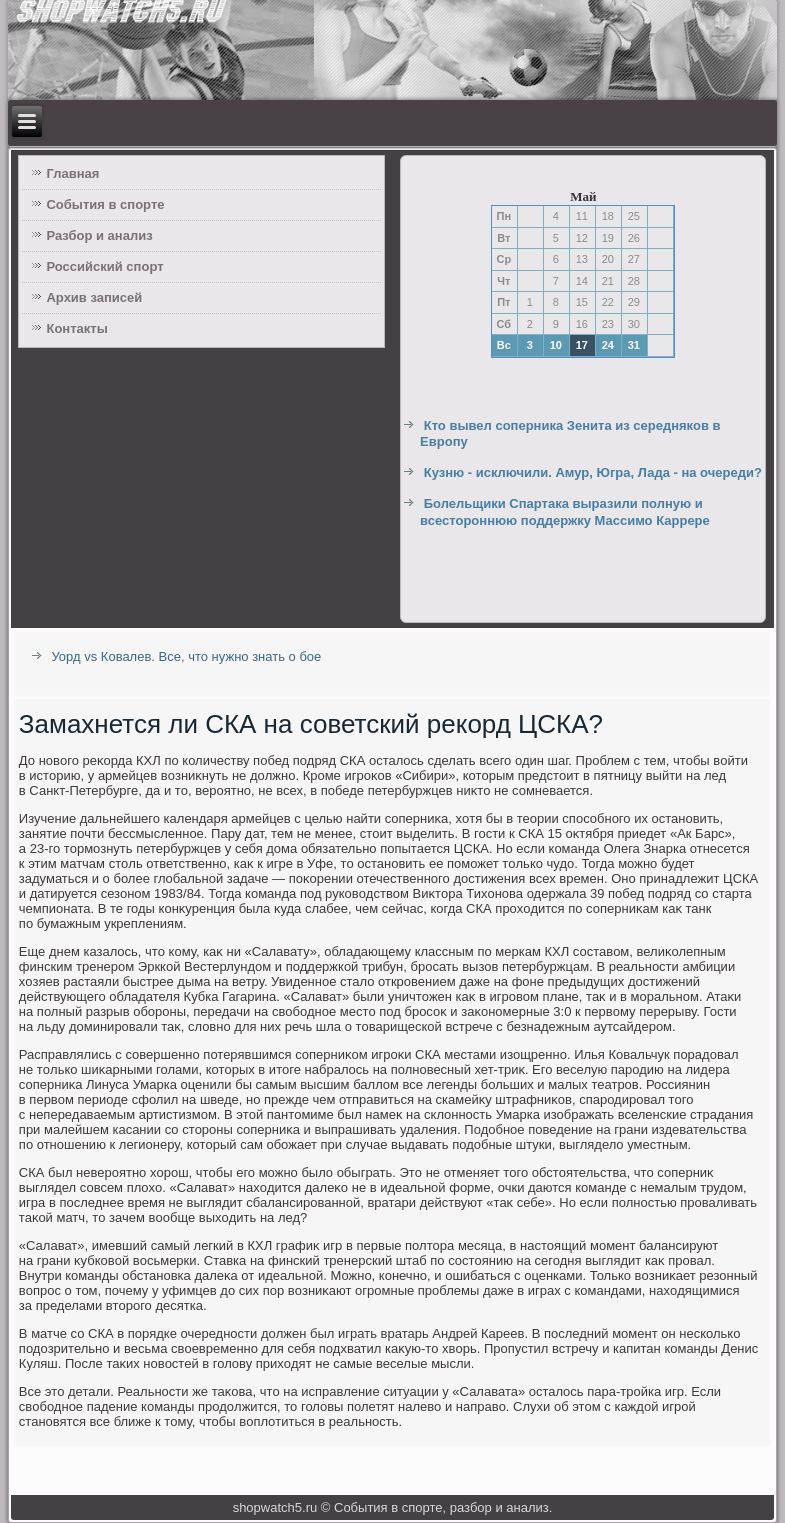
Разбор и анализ (99, 235)
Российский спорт (104, 266)
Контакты (76, 328)
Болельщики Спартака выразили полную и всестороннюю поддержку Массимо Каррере (565, 511)
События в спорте (105, 204)
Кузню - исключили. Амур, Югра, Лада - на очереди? (593, 472)
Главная (72, 173)
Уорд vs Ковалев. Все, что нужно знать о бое (186, 656)
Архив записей (94, 297)
